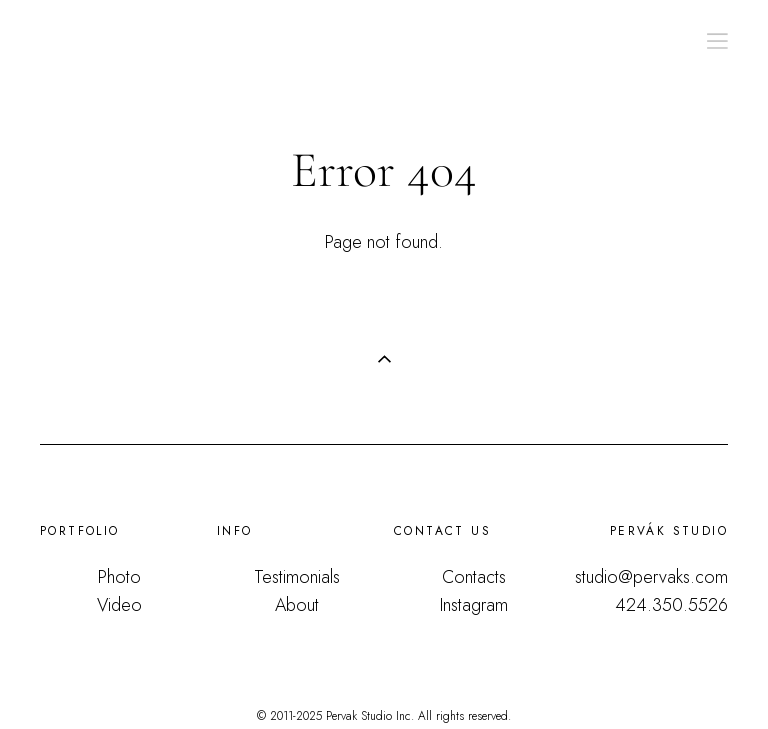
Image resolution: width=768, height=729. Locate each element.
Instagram (474, 605)
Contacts (474, 577)
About (297, 605)
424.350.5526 (671, 605)
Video (119, 605)
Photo (119, 577)
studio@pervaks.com (651, 577)
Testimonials (297, 577)
